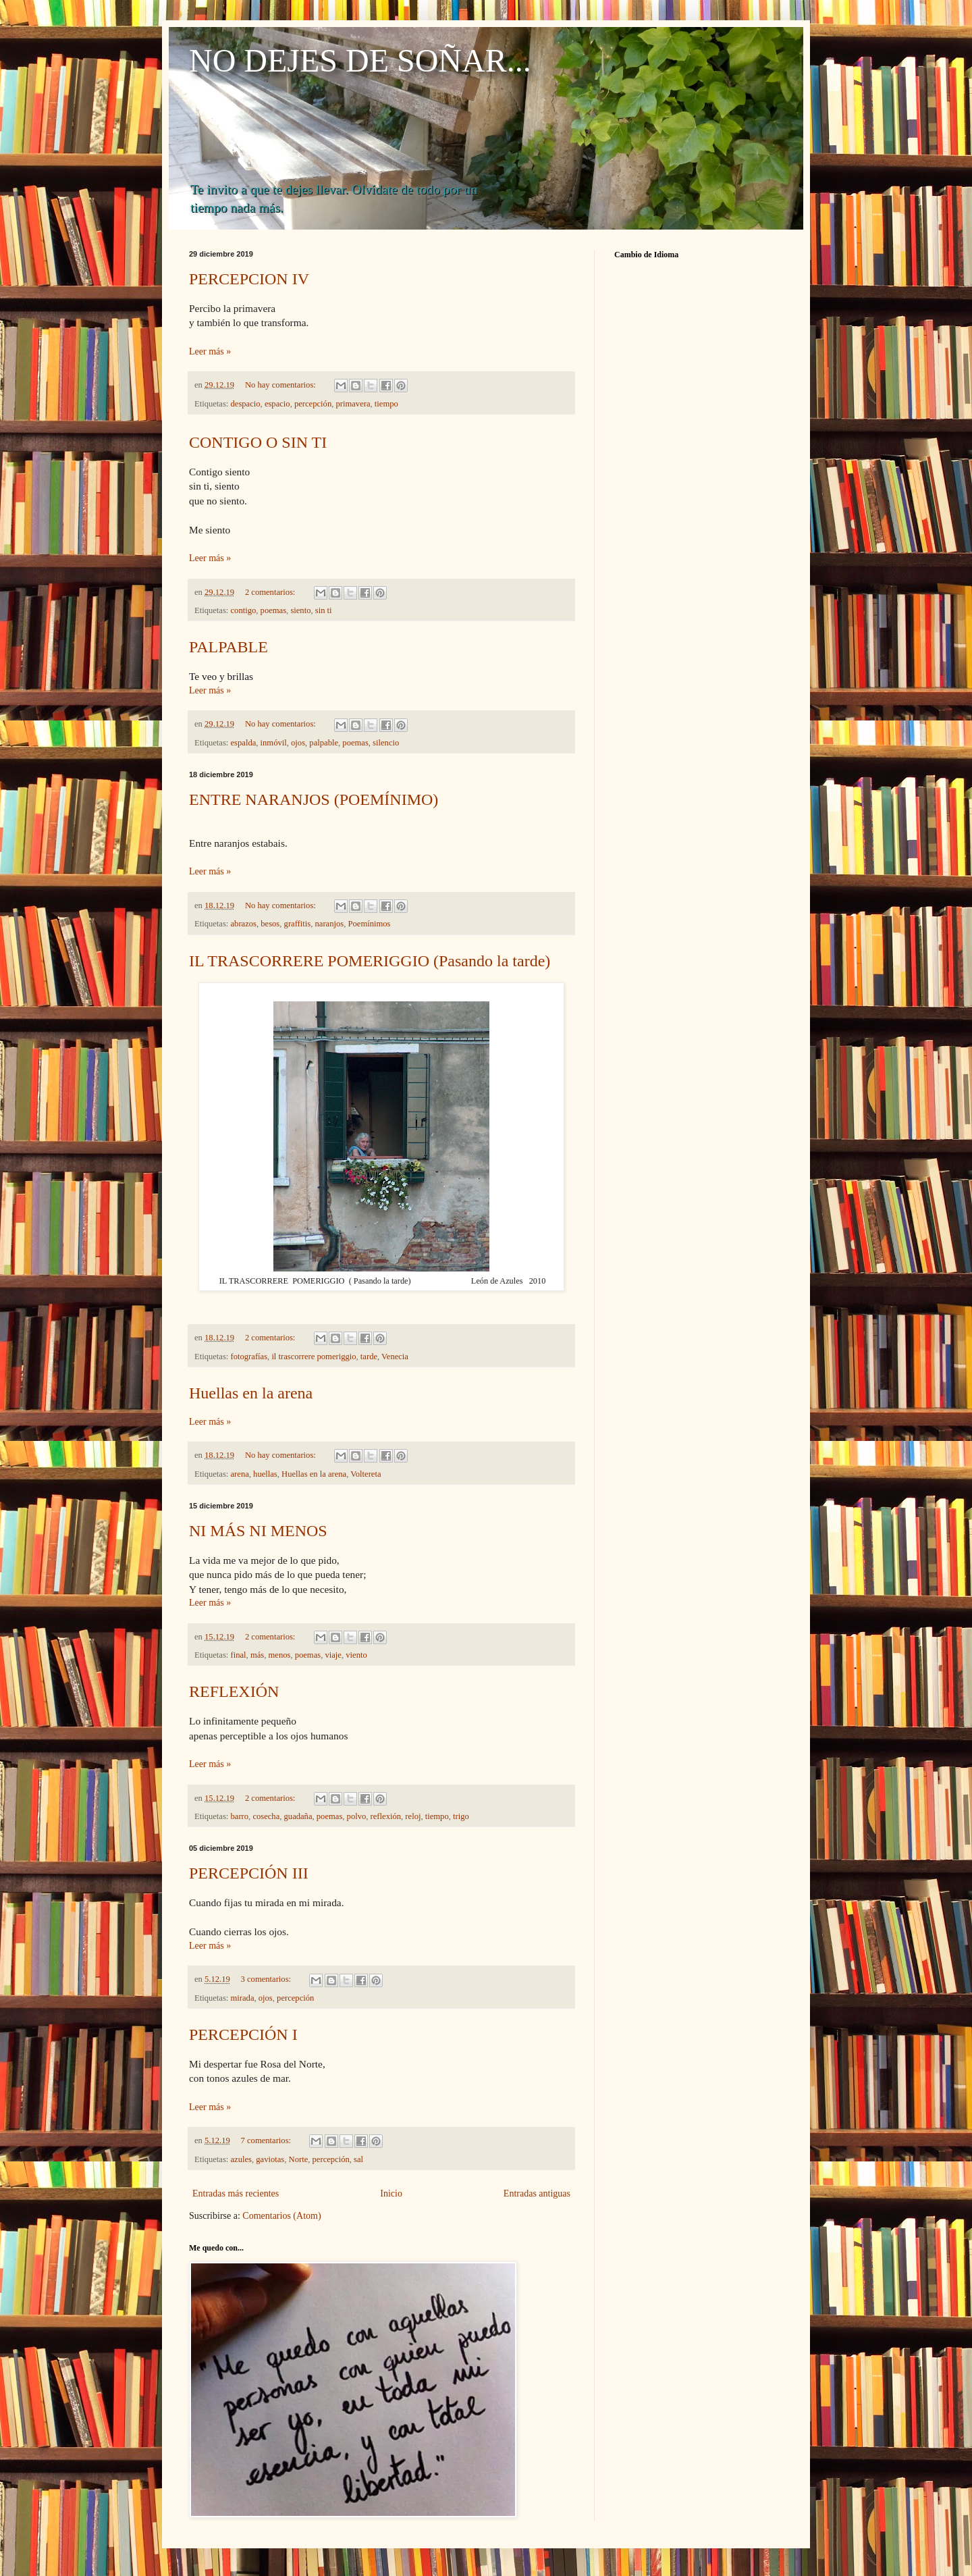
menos (280, 1655)
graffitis (297, 923)
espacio (277, 404)
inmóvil (274, 742)
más (257, 1655)
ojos (298, 742)
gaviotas (270, 2159)
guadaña (298, 1816)
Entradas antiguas (537, 2193)
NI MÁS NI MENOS (258, 1531)
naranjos (329, 923)
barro (240, 1816)
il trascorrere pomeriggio (313, 1356)
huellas (265, 1474)
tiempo (386, 404)
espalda (243, 742)
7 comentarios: (267, 2140)
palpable (323, 742)
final (238, 1655)
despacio (246, 404)
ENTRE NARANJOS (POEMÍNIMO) (313, 799)
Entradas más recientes (235, 2193)
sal (358, 2159)
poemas (273, 610)
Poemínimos (369, 923)
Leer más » (210, 351)
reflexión (386, 1816)
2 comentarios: (271, 592)
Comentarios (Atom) (281, 2216)
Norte (298, 2159)
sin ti (323, 610)
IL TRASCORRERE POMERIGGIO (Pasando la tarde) (369, 961)
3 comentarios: (267, 1979)
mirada (242, 1998)
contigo (243, 610)
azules (241, 2159)
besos (270, 923)
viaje (333, 1655)
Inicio (391, 2193)
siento (300, 610)
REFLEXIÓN (234, 1691)
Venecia (394, 1356)
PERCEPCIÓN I (243, 2034)
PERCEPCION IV (249, 279)
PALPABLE (228, 647)
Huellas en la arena (251, 1393)
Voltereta (365, 1474)
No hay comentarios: (281, 385)
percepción (312, 404)
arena (240, 1474)
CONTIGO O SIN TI (258, 442)
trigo (461, 1816)
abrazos (243, 923)
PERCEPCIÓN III (248, 1873)
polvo (357, 1816)
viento (356, 1655)
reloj (413, 1816)
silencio (386, 742)
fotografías (249, 1356)
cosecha (265, 1816)
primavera (352, 404)
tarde (368, 1356)
